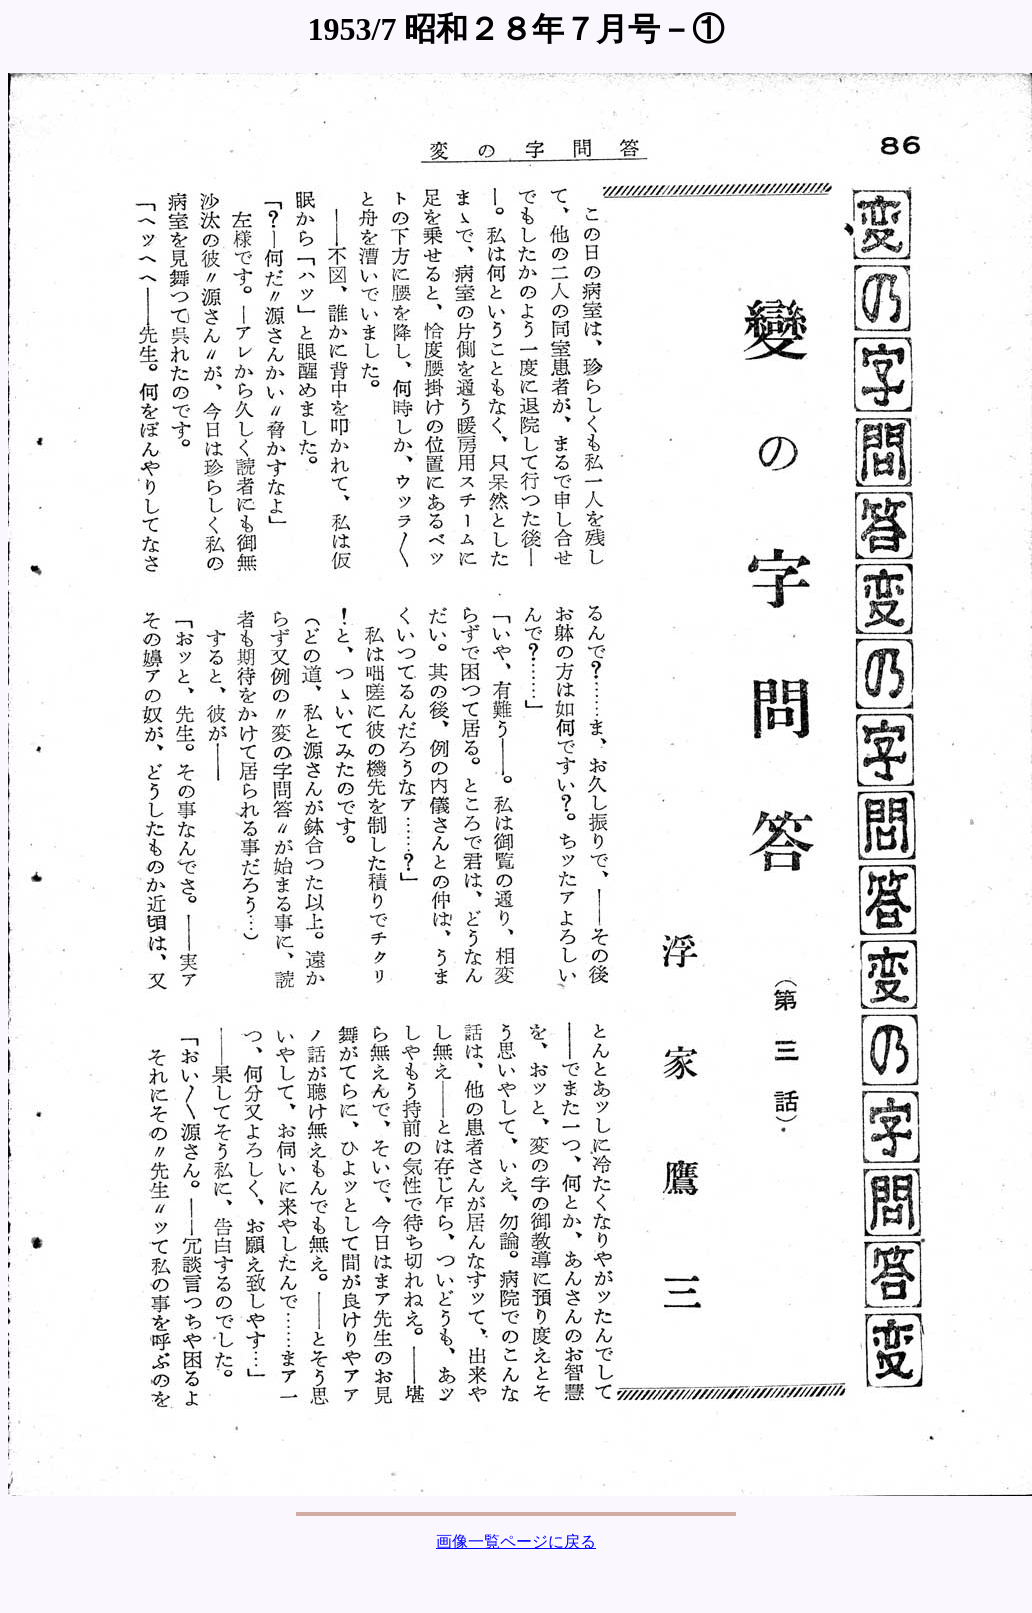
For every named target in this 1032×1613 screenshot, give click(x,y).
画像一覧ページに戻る (516, 1541)
